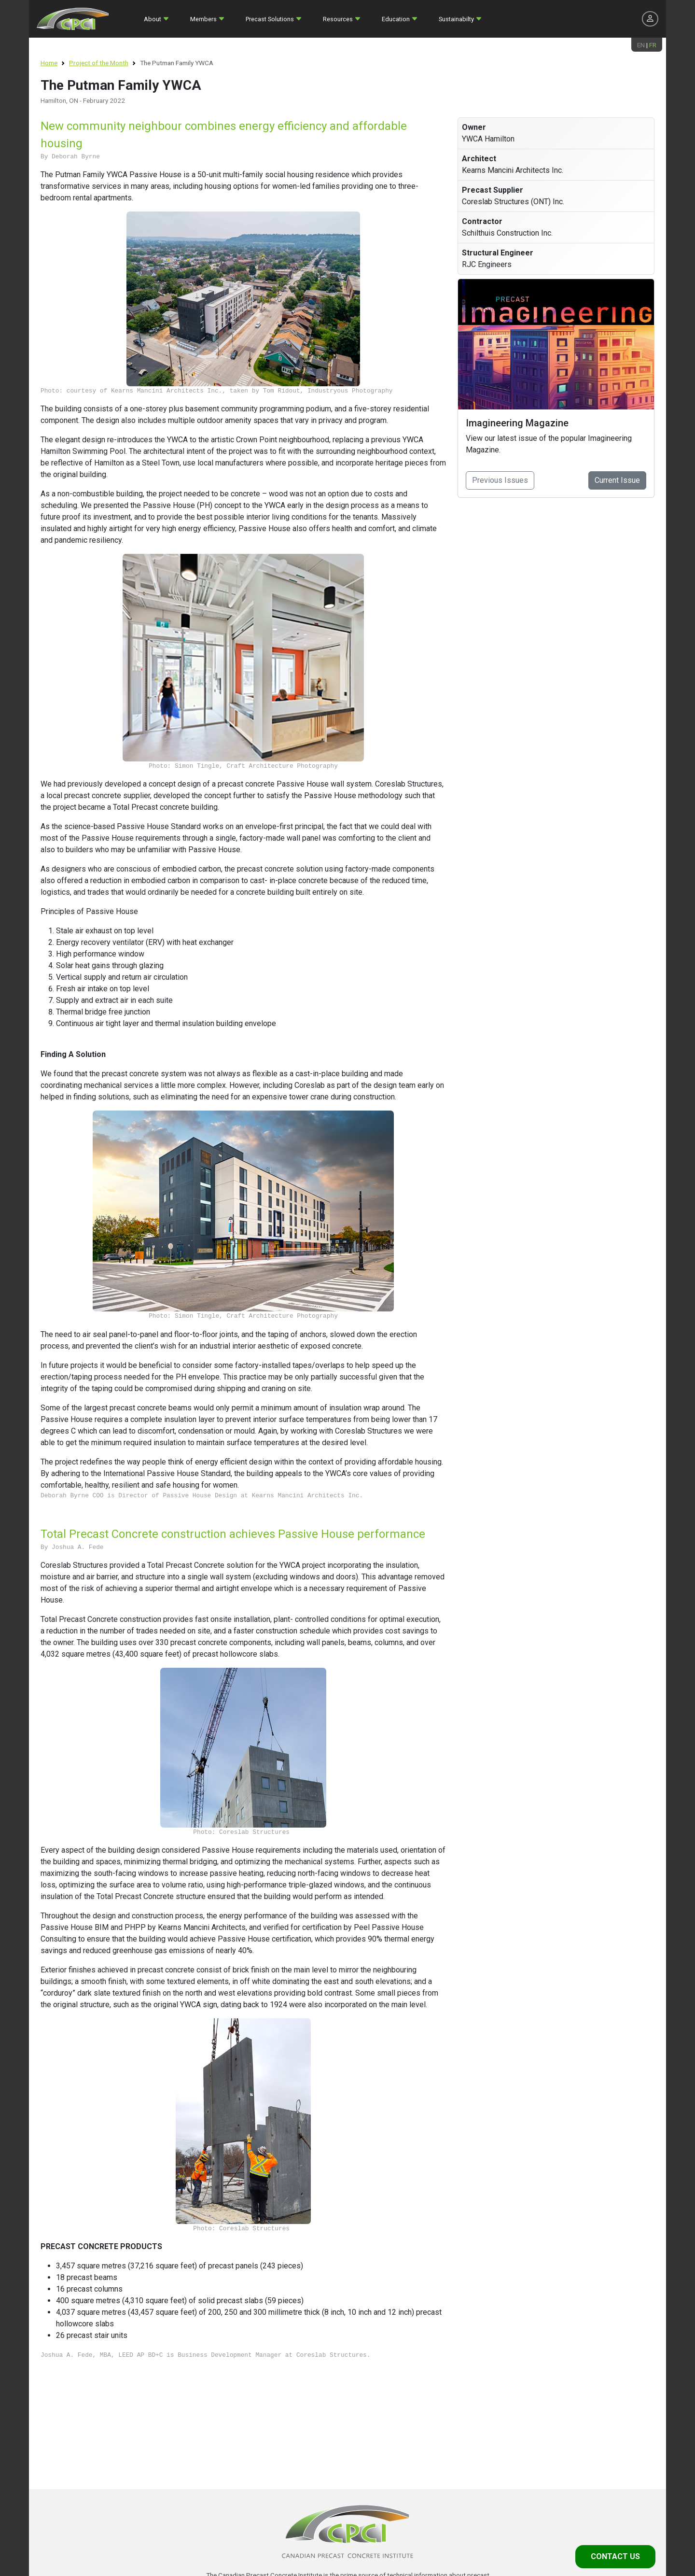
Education (396, 19)
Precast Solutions (270, 19)
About (152, 19)
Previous (500, 480)
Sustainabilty (456, 19)
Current (617, 480)
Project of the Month (98, 63)
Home (49, 63)
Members (203, 19)
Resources (338, 19)
